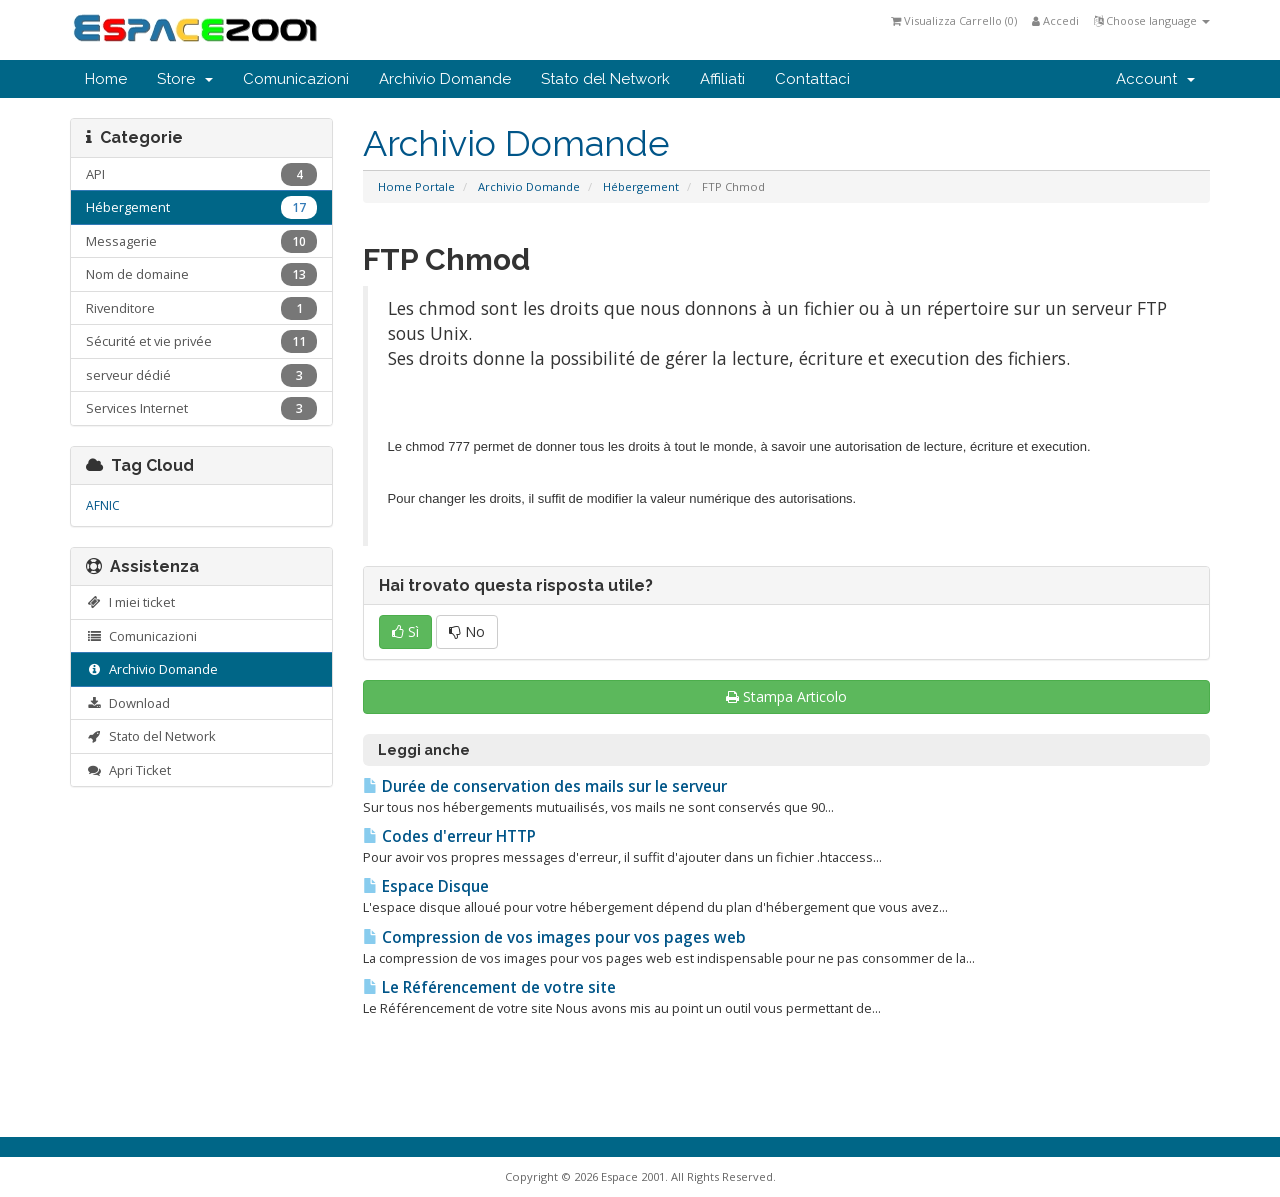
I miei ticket (130, 602)
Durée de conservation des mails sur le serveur (545, 786)
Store (185, 79)
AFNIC (103, 505)
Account (1155, 79)
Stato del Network (605, 79)
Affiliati (722, 79)
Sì (405, 631)
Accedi (1055, 20)
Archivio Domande (445, 79)
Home (106, 79)
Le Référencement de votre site (489, 987)
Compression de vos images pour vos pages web (554, 937)
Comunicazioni (296, 79)
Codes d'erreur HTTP (449, 836)
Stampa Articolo (786, 696)
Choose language (1152, 20)
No (467, 631)
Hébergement (641, 186)
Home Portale (416, 186)
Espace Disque (426, 886)
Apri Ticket (128, 770)
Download (128, 703)
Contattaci (812, 79)
